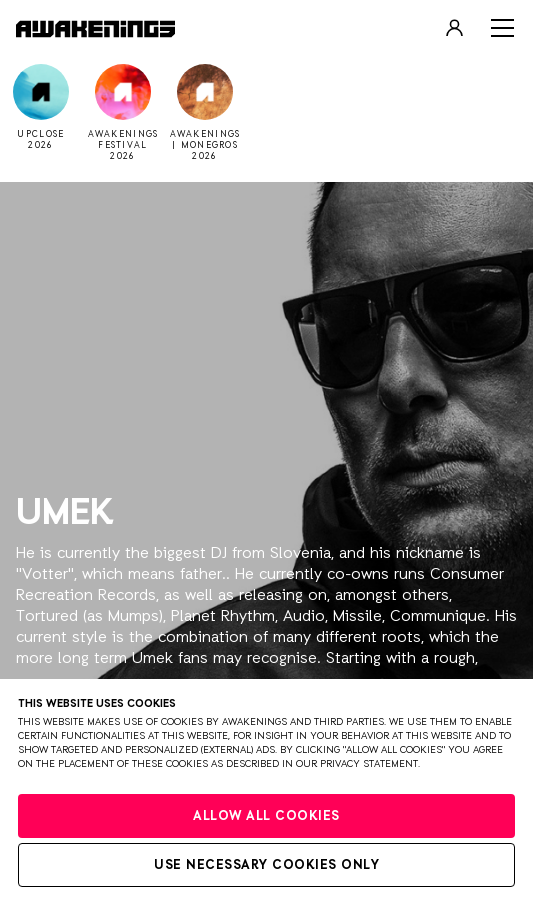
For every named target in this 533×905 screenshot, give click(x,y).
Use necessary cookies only (266, 865)
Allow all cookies (266, 816)
